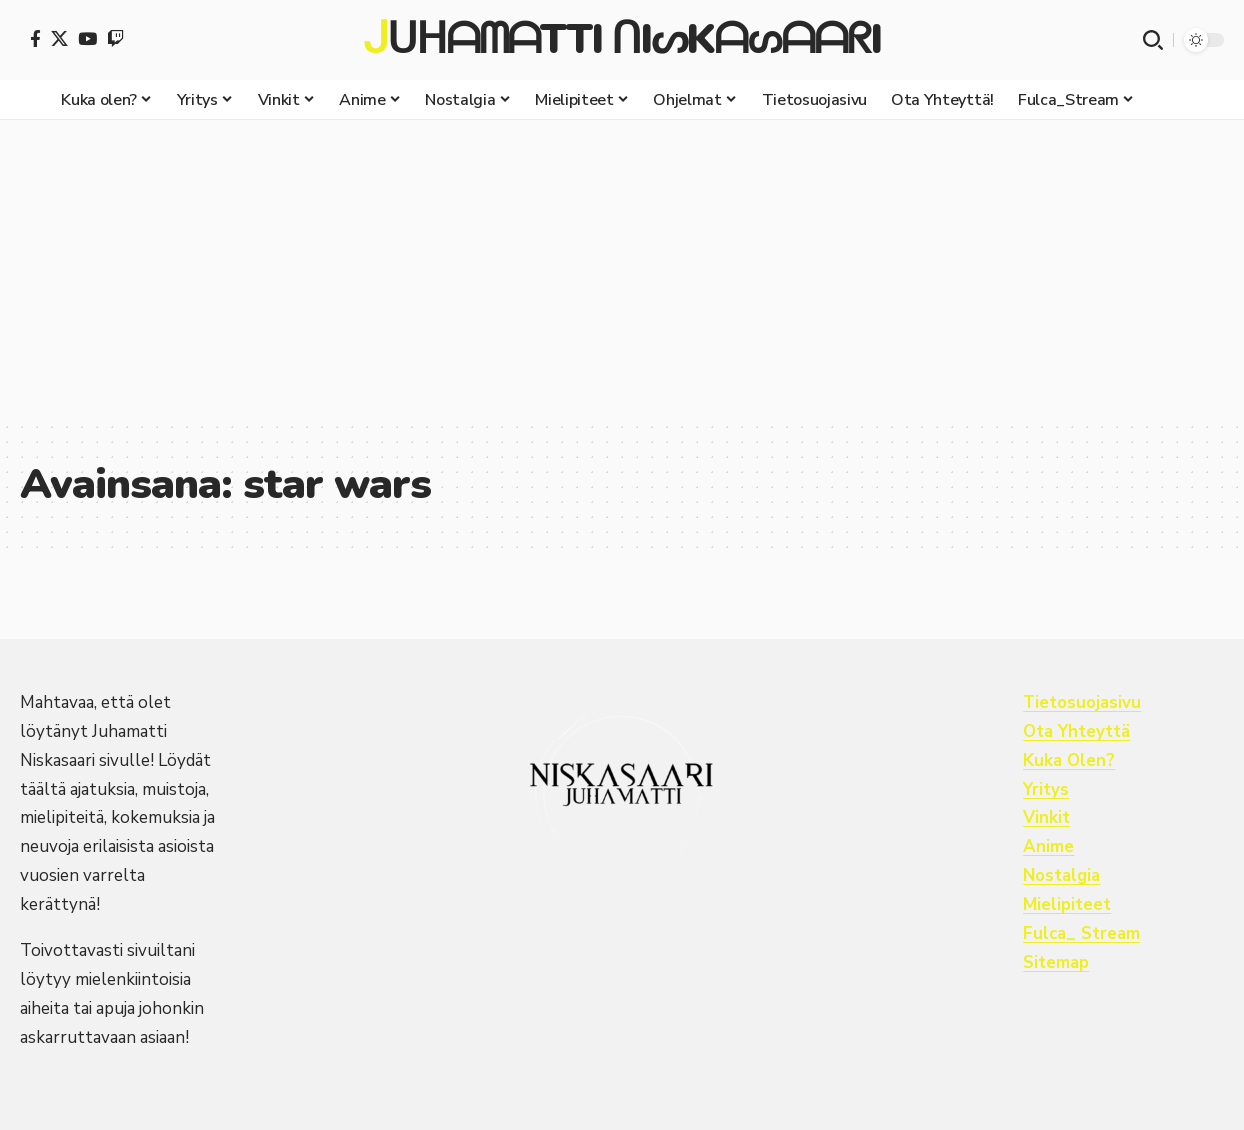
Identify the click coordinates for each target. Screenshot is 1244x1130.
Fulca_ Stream (1082, 933)
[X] (59, 38)
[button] (1153, 40)
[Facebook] (35, 38)
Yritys (1046, 789)
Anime (1048, 846)
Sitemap (1056, 962)
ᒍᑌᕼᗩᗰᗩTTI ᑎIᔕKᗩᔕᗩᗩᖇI (621, 40)
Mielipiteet (1067, 904)
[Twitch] (115, 38)
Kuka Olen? (1069, 760)
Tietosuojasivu (1082, 702)
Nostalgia (1062, 875)
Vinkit (1046, 817)
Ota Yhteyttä (1077, 731)
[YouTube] (87, 38)
